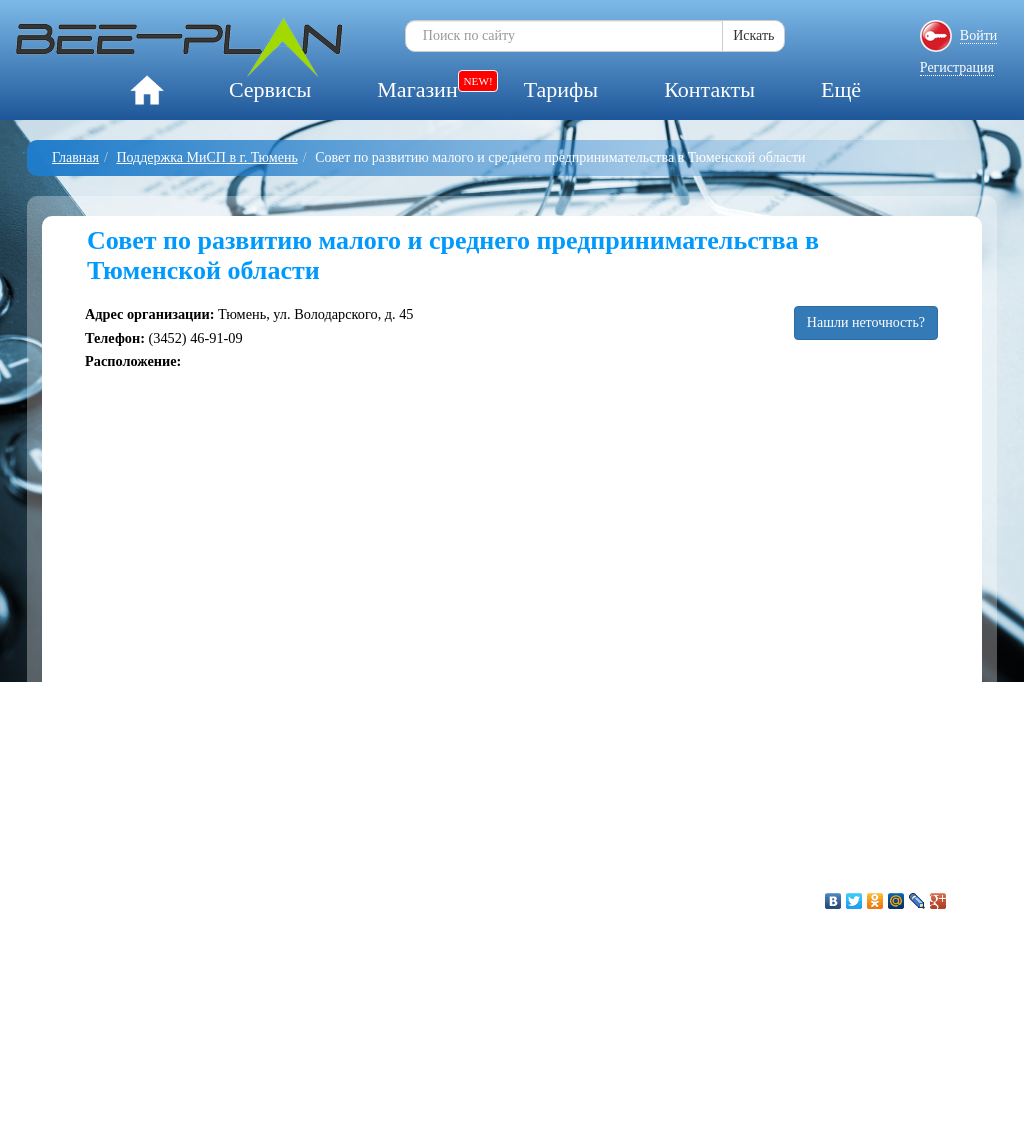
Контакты (709, 89)
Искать (753, 35)
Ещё (841, 89)
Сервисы (270, 89)
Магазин (417, 89)
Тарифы (561, 89)
